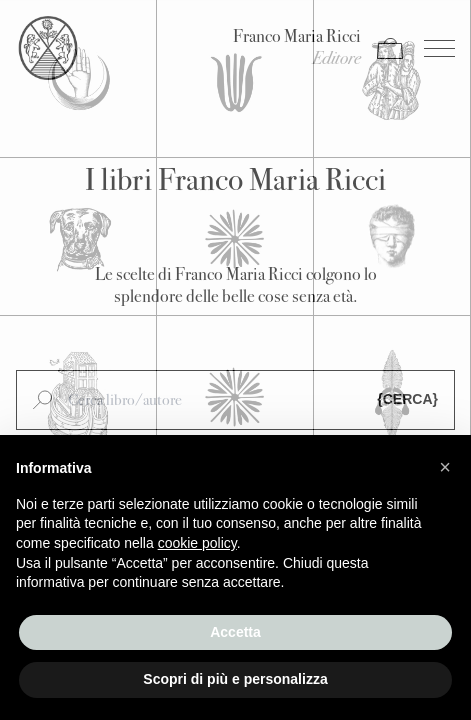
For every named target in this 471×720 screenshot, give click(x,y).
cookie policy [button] (197, 543)
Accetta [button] (235, 632)
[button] (445, 467)
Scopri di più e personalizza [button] (235, 679)
